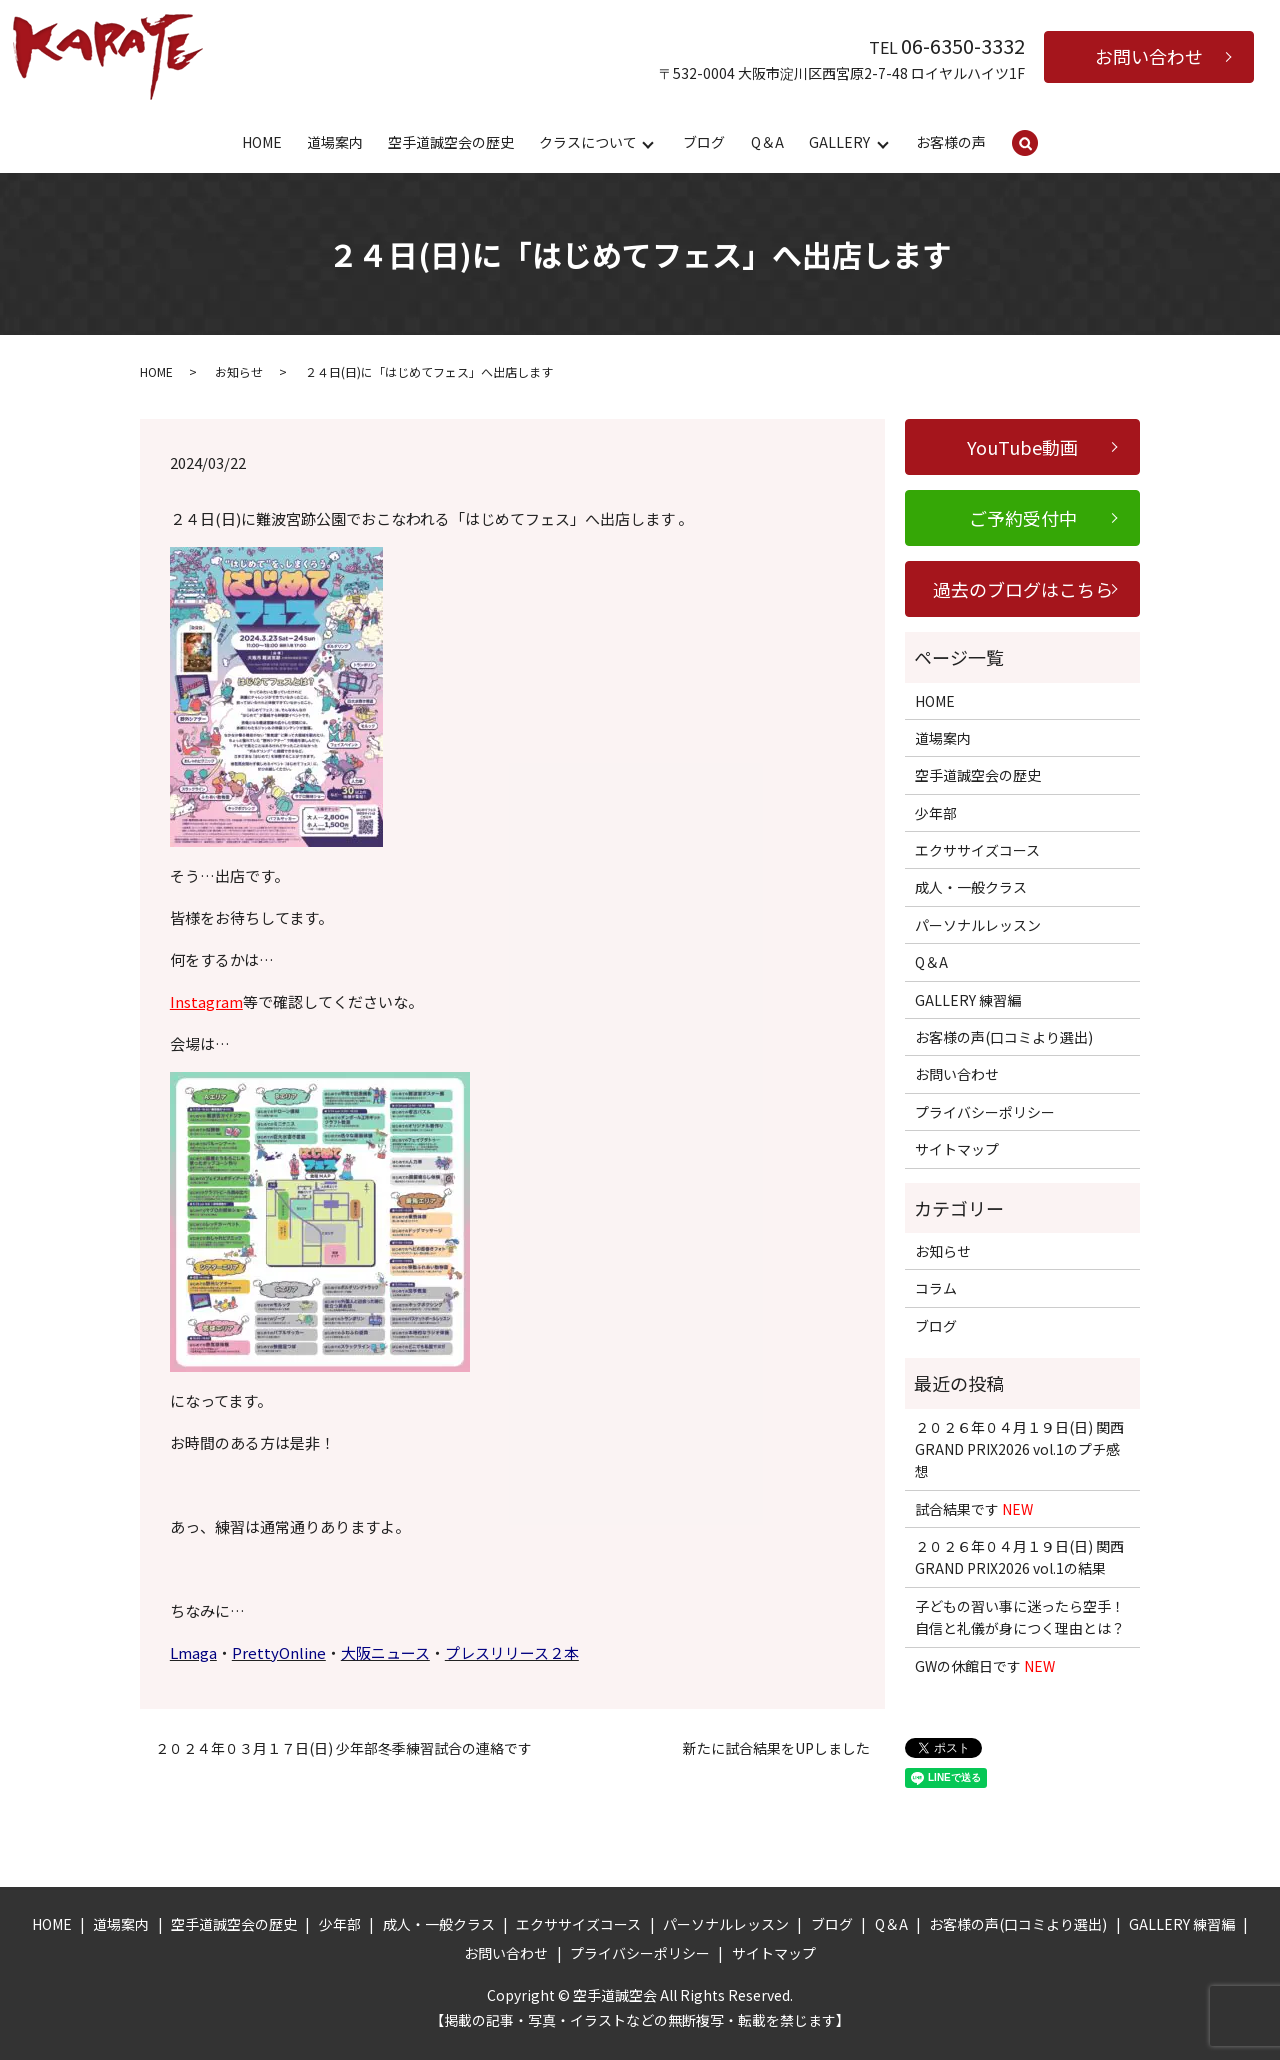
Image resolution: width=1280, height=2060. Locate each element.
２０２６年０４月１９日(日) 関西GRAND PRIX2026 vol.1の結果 (1019, 1557)
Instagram (206, 1001)
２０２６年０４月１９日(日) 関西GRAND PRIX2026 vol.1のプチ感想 (1019, 1449)
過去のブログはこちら (1023, 589)
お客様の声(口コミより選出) (1004, 1037)
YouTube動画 (1022, 447)
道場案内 (335, 142)
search (1038, 143)
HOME (262, 142)
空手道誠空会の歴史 (451, 142)
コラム (936, 1288)
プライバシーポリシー (985, 1112)
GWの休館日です (985, 1666)
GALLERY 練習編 (968, 1000)
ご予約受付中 (1023, 518)
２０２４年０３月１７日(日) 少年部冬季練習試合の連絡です (343, 1748)
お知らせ (239, 371)
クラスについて (588, 142)
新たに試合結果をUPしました (776, 1748)
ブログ (704, 142)
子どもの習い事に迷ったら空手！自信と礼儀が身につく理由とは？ (1020, 1617)
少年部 (936, 813)
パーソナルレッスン (978, 925)
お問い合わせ (1149, 56)
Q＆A (767, 142)
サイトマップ (957, 1149)
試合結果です (974, 1509)
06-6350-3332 (963, 45)
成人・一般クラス (971, 887)
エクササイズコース (977, 850)
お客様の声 (951, 142)
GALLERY (839, 142)
